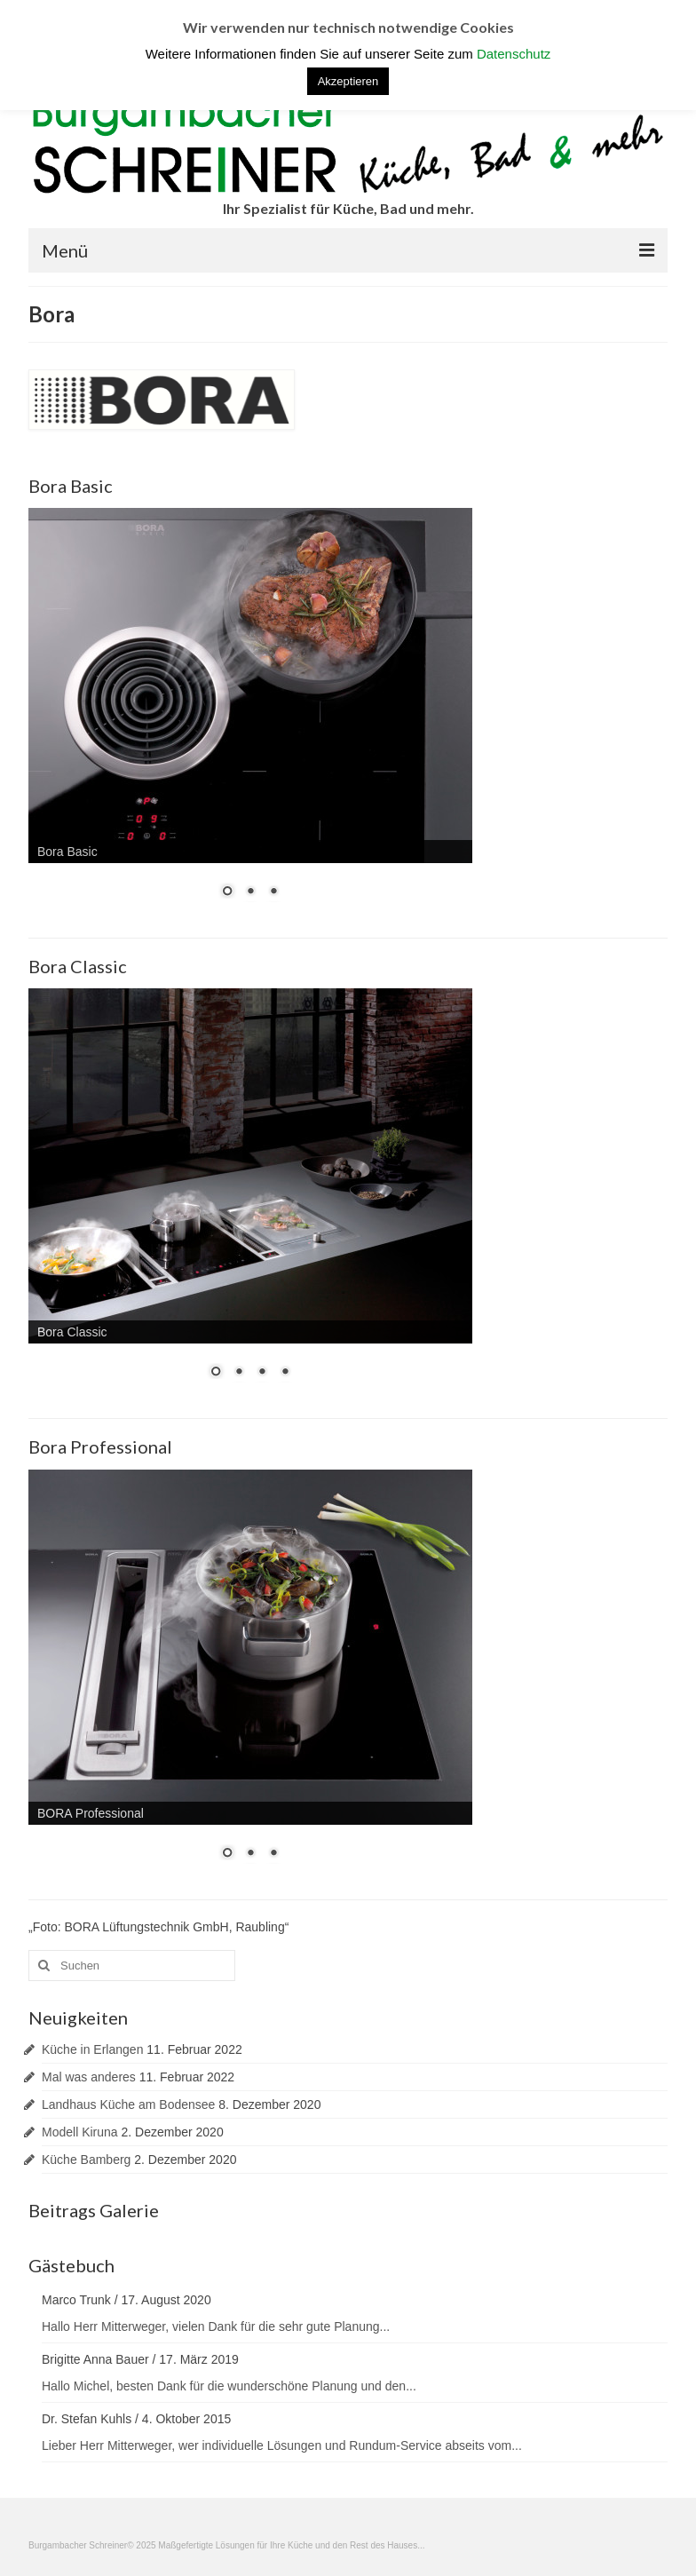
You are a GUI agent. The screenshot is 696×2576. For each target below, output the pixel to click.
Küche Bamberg (86, 2159)
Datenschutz (513, 53)
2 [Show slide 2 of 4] (239, 1373)
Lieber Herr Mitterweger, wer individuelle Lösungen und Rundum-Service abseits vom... (282, 2445)
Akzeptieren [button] (348, 81)
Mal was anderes (89, 2077)
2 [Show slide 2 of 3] (250, 892)
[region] (250, 714)
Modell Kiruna (80, 2132)
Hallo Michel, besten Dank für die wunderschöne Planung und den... (229, 2386)
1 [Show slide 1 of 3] (227, 892)
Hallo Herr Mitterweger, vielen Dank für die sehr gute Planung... (216, 2326)
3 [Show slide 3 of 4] (262, 1373)
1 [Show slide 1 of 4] (215, 1373)
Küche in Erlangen (92, 2049)
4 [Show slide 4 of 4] (285, 1373)
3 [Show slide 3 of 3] (273, 892)
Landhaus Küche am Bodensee (128, 2104)
